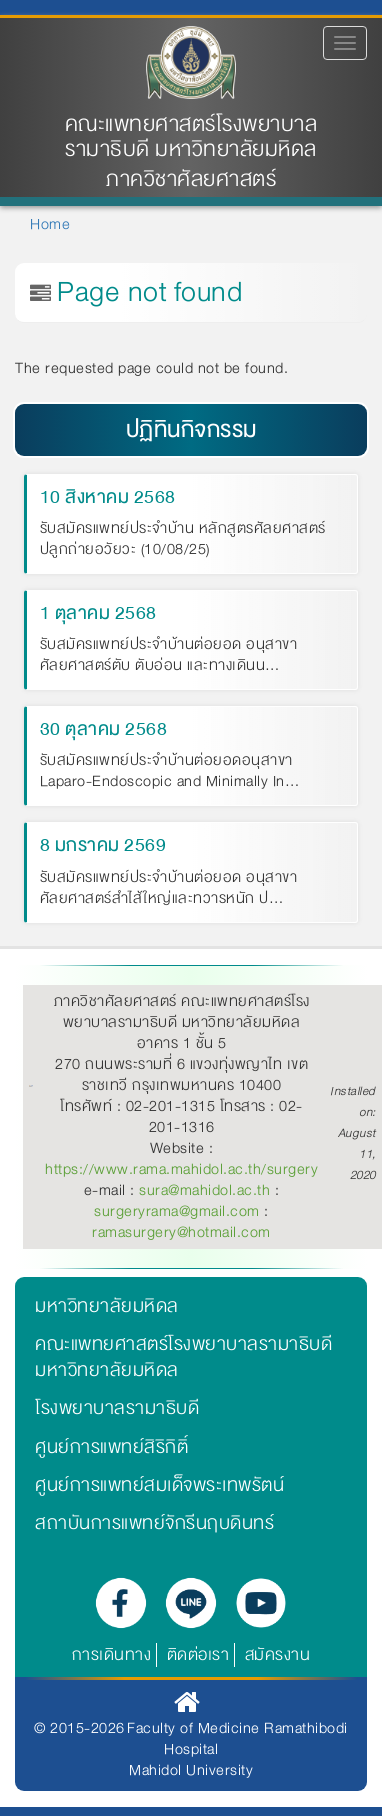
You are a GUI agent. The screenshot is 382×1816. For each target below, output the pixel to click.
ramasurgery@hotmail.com (181, 1232)
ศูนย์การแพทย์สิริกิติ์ (111, 1447)
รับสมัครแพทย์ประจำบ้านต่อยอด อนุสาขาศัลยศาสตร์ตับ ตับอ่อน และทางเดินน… (169, 656)
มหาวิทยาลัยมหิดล (107, 1306)
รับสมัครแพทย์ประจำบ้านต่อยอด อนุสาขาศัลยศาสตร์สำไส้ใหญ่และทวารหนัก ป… (169, 889)
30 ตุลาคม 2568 (104, 729)
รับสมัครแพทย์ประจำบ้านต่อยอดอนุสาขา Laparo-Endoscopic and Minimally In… (170, 772)
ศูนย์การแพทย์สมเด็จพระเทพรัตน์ (159, 1485)
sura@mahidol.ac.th (204, 1190)
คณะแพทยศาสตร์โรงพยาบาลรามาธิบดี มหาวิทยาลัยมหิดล (191, 137)
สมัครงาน (278, 1654)
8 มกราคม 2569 (103, 845)
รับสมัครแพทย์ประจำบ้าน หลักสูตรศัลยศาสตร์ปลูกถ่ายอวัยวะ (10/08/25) (183, 540)
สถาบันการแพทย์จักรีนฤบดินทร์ (154, 1523)
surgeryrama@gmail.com (177, 1211)
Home (50, 224)
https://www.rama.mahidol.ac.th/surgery (181, 1169)
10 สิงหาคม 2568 (108, 497)
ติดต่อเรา (198, 1654)
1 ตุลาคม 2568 (98, 613)
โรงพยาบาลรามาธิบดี (117, 1408)
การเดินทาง (112, 1654)
